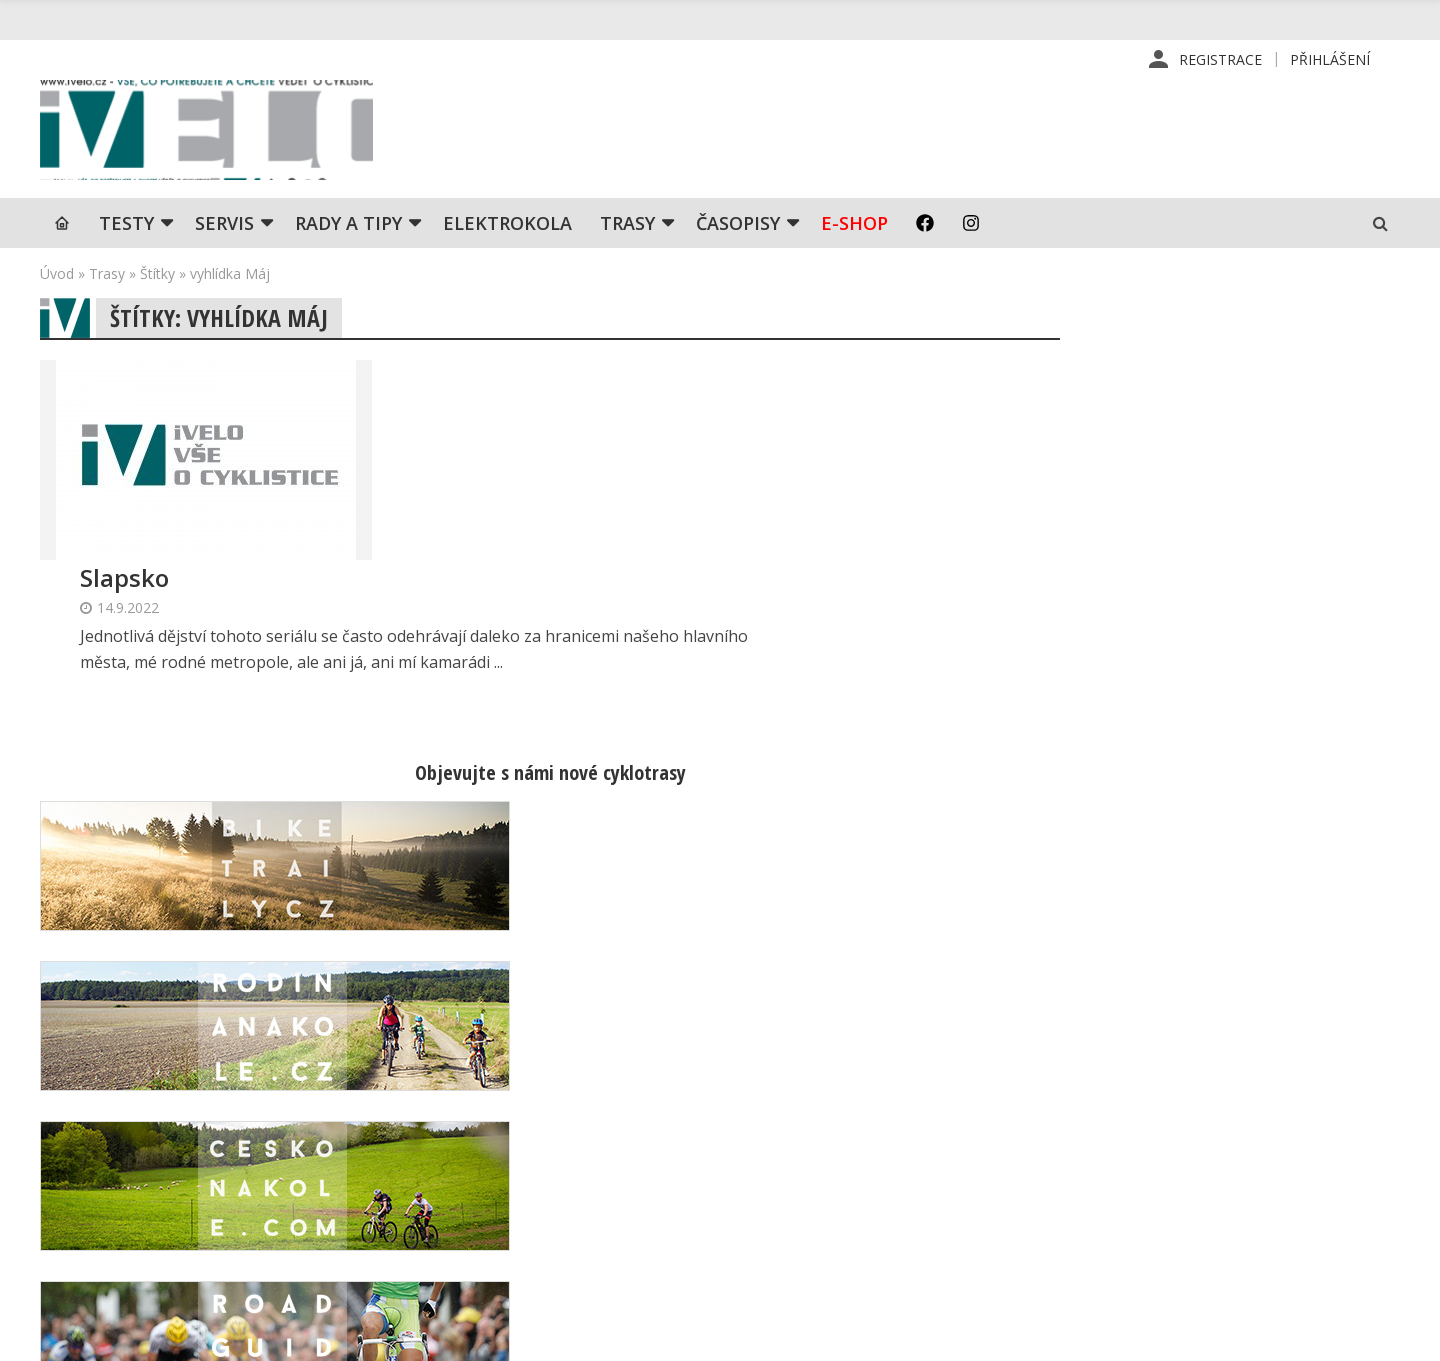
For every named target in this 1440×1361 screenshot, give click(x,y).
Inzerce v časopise (860, 1163)
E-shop (854, 225)
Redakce (825, 1099)
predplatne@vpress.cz (591, 1211)
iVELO (210, 131)
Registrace (1220, 59)
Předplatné (834, 1131)
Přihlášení (1330, 59)
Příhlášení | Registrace (1196, 1099)
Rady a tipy (348, 225)
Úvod (57, 275)
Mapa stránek (1165, 1163)
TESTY (126, 225)
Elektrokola (507, 225)
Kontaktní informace (1186, 1131)
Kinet (1380, 1335)
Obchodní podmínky (863, 1227)
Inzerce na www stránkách (887, 1195)
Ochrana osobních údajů (878, 1259)
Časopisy (738, 225)
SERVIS (224, 225)
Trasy (627, 225)
